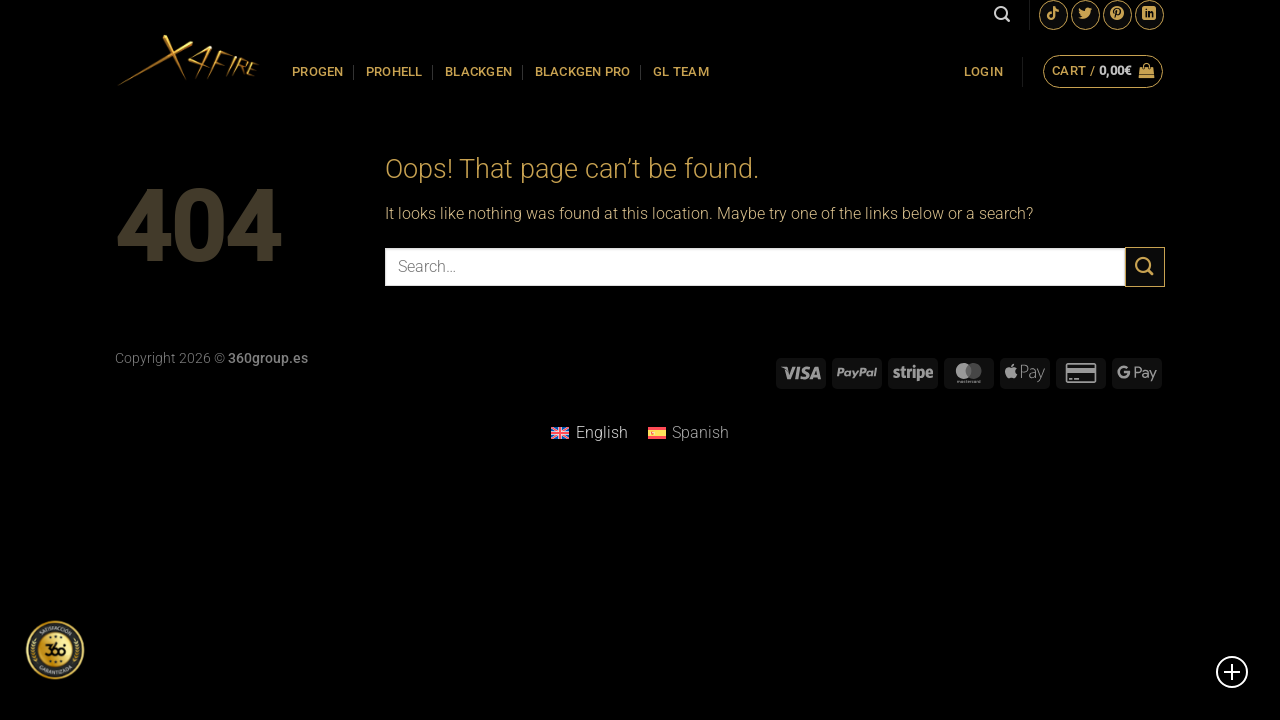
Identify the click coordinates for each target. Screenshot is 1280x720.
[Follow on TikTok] (1053, 14)
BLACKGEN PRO (583, 71)
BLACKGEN (478, 71)
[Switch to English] (589, 433)
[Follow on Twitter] (1085, 14)
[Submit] (1145, 266)
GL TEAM (681, 71)
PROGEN (318, 71)
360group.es (268, 358)
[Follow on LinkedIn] (1149, 14)
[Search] (1002, 14)
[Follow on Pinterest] (1117, 14)
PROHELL (394, 71)
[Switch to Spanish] (688, 433)
